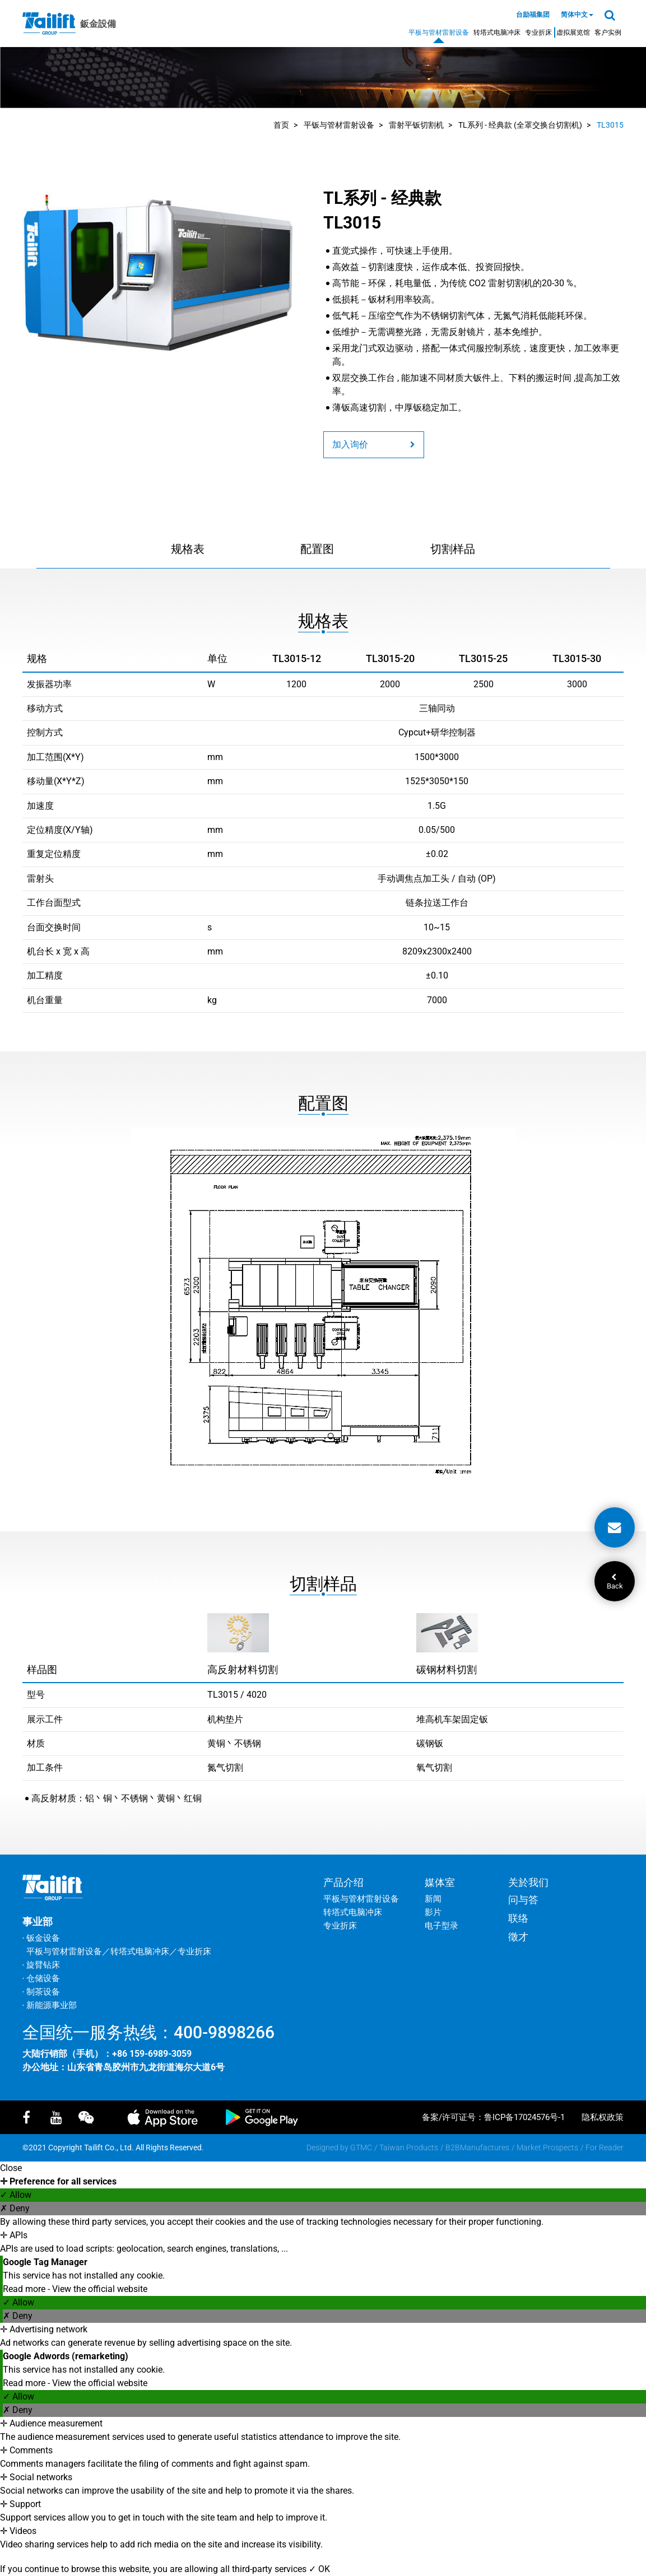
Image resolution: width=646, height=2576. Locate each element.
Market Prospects (547, 2147)
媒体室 (440, 1882)
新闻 (433, 1899)
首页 (281, 124)
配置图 (317, 549)
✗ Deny (15, 2208)
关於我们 (528, 1882)
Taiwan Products (408, 2147)
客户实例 (607, 32)
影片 (433, 1912)
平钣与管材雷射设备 (339, 124)
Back (614, 1582)
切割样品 (452, 549)
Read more (25, 2289)
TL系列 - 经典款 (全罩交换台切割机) (520, 124)
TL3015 (610, 124)
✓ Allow (15, 2195)
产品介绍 (343, 1882)
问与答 (523, 1900)
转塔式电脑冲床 (496, 32)
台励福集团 (533, 14)
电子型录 (441, 1926)
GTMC (361, 2147)
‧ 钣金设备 (41, 1938)
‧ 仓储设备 (41, 1978)
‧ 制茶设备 (41, 1992)
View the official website (99, 2289)
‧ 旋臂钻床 (41, 1965)
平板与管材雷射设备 (438, 32)
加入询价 (373, 444)
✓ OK (319, 2569)
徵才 (518, 1937)
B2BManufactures (477, 2147)
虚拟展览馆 (573, 32)
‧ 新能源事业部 (49, 2005)
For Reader (604, 2147)
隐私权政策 (603, 2117)
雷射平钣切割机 (416, 124)
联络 (518, 1918)
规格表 (188, 549)
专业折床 (538, 32)
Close (11, 2168)
